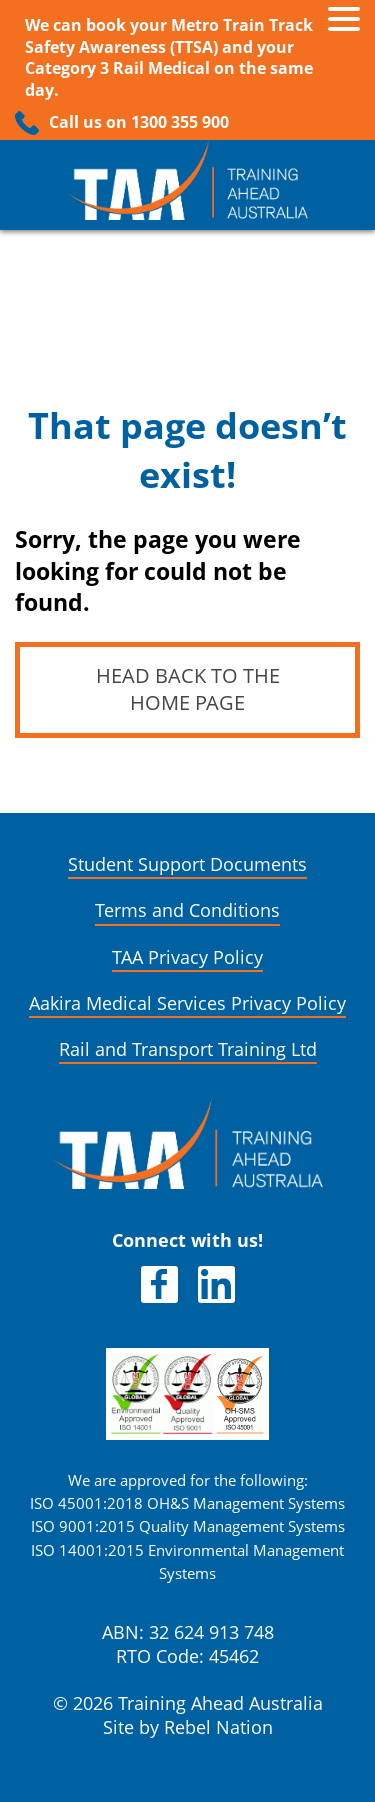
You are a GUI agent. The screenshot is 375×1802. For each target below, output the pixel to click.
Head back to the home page (188, 689)
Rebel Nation (218, 1727)
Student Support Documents (187, 864)
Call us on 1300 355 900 (139, 122)
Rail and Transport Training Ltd (188, 1049)
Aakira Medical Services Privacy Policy (187, 1003)
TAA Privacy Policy (187, 957)
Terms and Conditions (187, 910)
